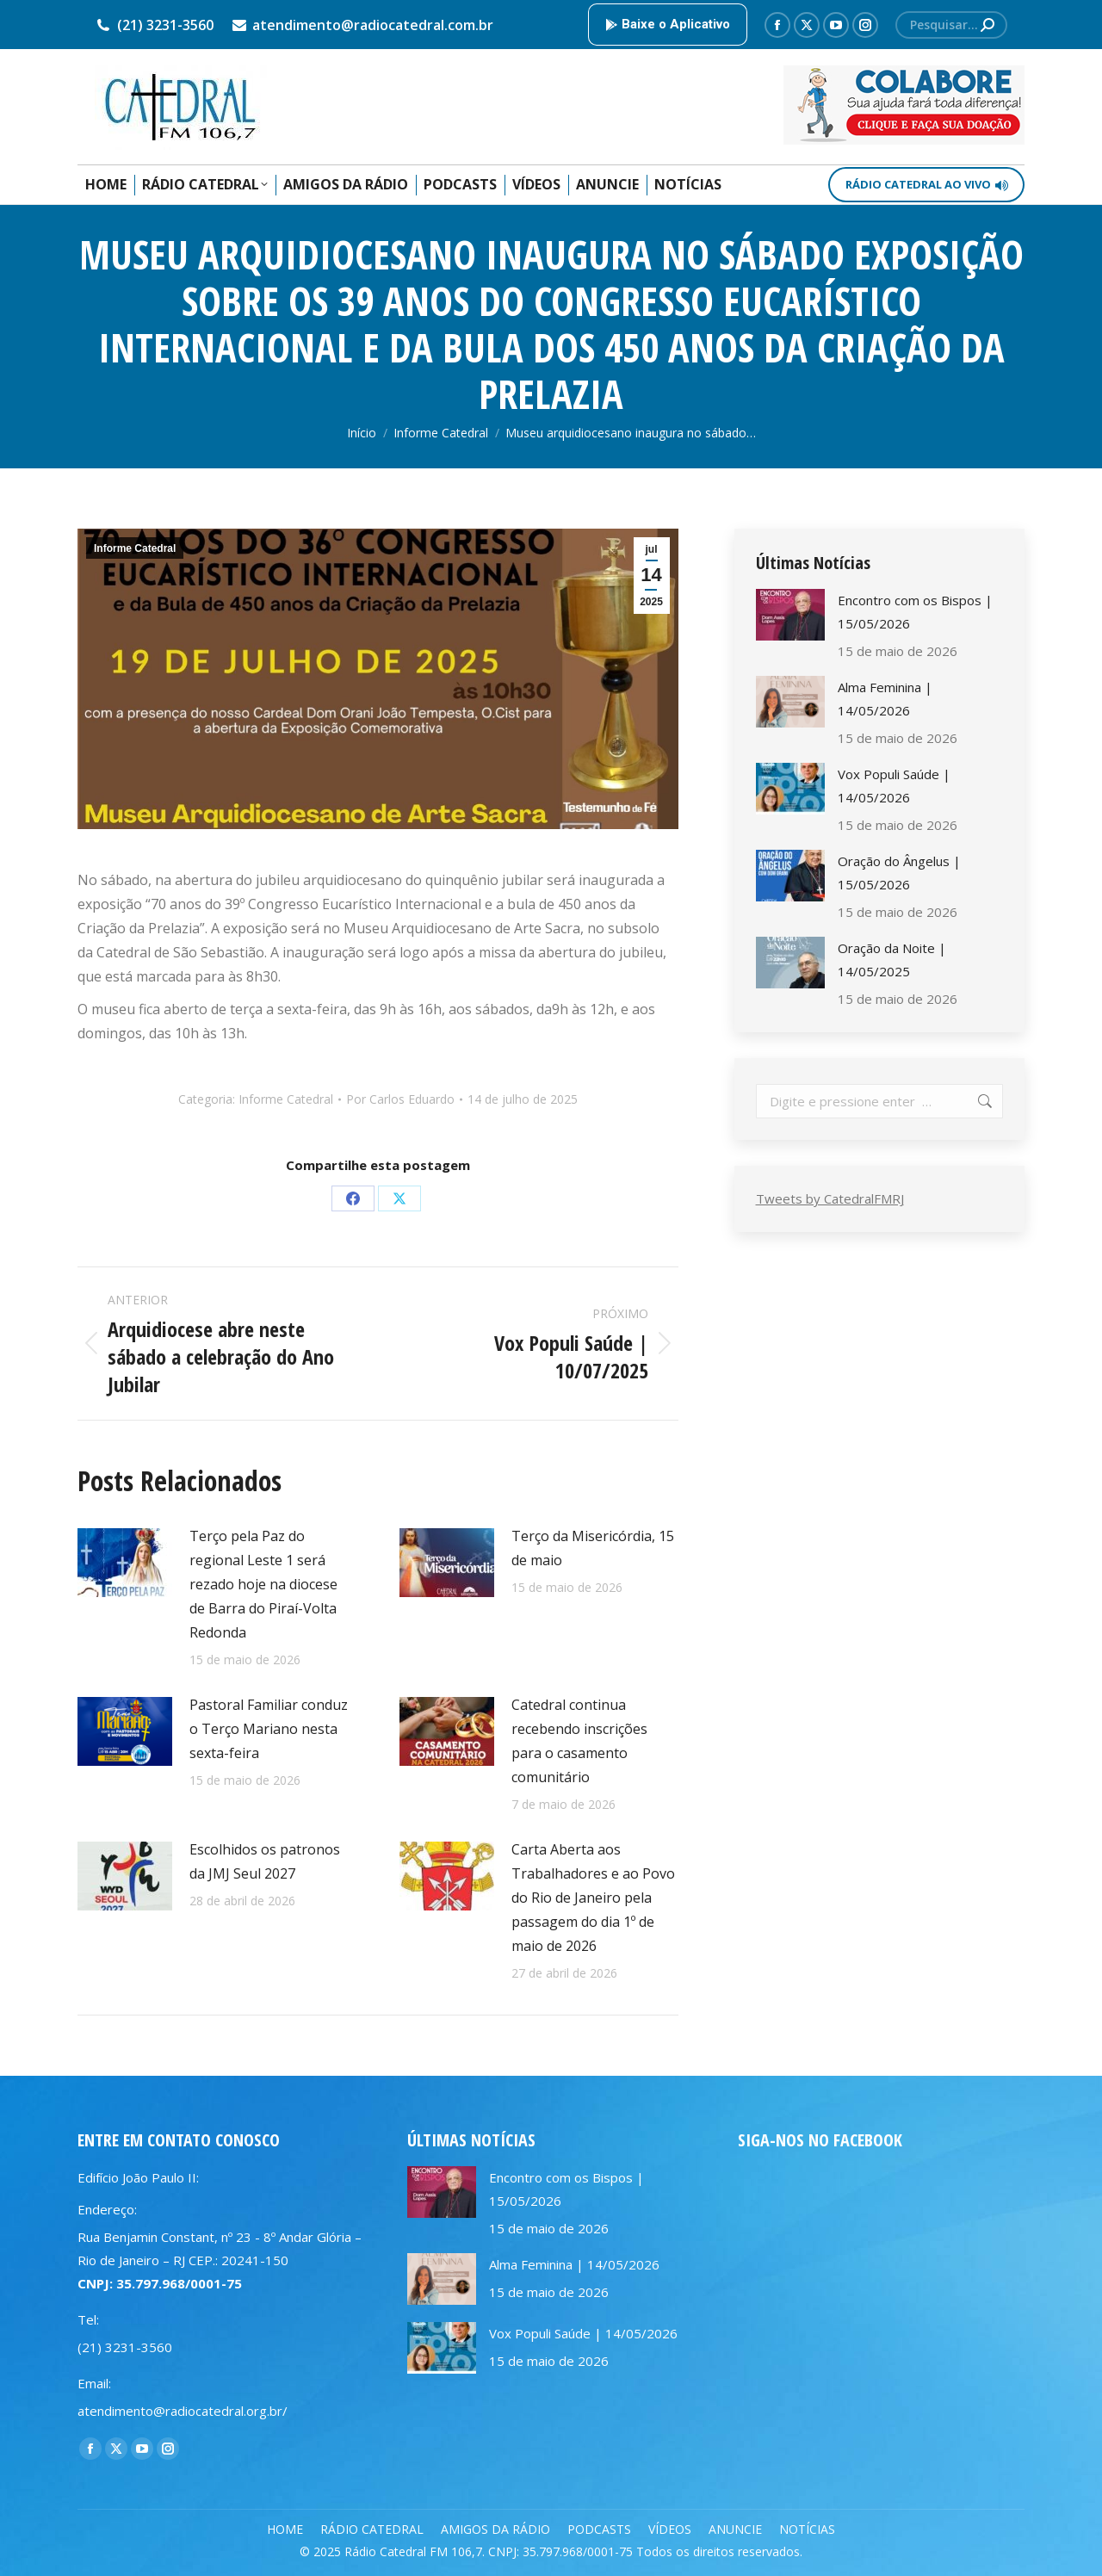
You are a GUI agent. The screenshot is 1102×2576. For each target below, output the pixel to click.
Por (400, 1099)
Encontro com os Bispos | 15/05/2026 (915, 611)
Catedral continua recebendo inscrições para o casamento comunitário (579, 1740)
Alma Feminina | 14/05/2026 (885, 698)
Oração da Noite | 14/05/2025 (892, 959)
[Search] (951, 25)
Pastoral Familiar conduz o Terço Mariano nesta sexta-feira (268, 1728)
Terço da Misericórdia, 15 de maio (592, 1548)
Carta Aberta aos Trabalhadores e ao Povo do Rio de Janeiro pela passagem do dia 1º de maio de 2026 (593, 1897)
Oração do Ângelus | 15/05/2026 (899, 872)
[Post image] (124, 1562)
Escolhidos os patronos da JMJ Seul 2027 (264, 1861)
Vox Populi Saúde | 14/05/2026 (894, 785)
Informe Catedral (135, 548)
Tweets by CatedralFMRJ (830, 1198)
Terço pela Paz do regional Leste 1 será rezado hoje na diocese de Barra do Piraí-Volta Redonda (263, 1584)
